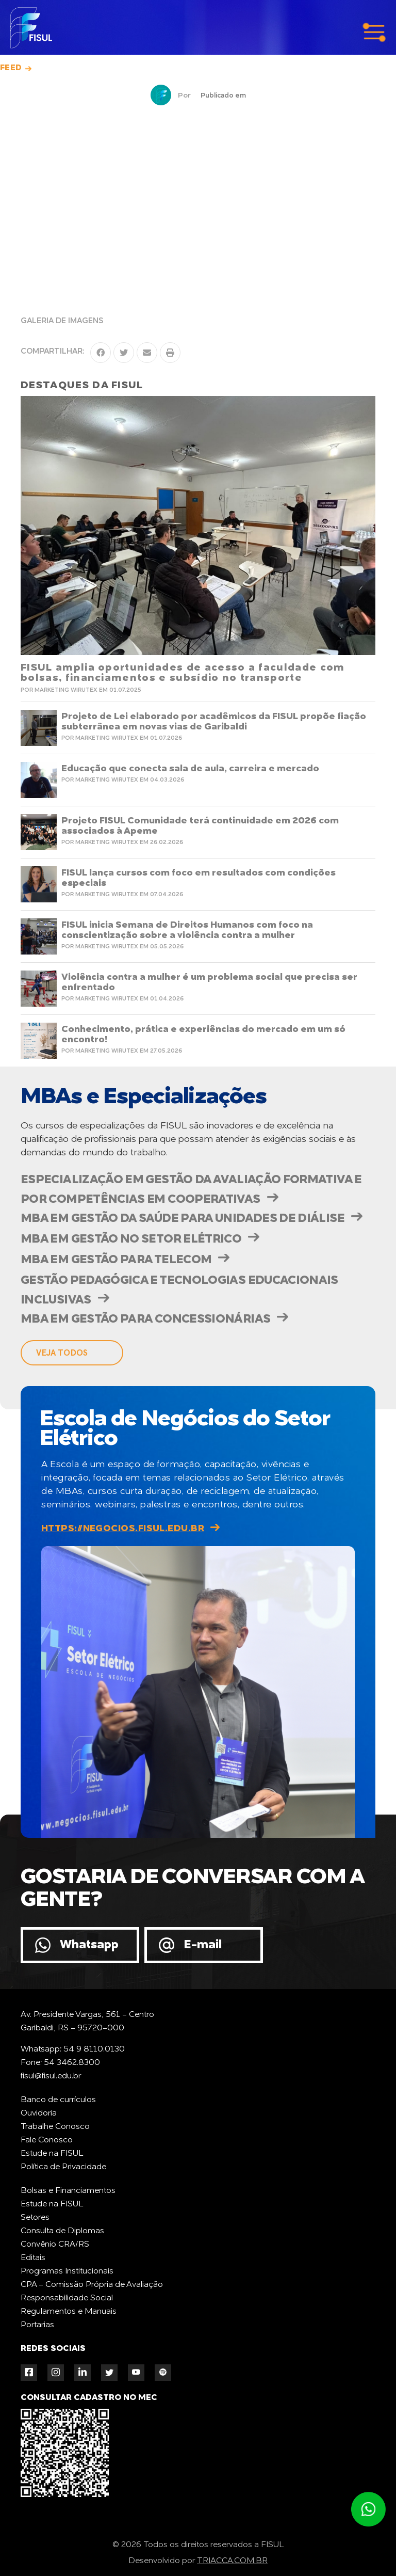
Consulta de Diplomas (62, 2231)
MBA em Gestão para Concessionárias (145, 1319)
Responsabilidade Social (67, 2298)
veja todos (62, 1352)
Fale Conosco (47, 2140)
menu (374, 32)
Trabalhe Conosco (55, 2127)
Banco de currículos (58, 2100)
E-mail (203, 1945)
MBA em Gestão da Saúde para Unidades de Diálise (182, 1219)
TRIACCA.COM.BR (232, 2561)
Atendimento (368, 2509)
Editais (33, 2258)
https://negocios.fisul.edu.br (122, 1528)
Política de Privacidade (63, 2167)
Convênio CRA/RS (55, 2244)
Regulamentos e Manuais (69, 2312)
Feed (11, 68)
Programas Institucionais (67, 2271)
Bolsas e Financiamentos (68, 2191)
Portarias (37, 2325)
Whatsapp (89, 1945)
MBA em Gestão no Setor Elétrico (131, 1239)
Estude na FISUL (52, 2154)
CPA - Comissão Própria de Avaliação (92, 2285)
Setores (35, 2218)
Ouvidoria (39, 2113)
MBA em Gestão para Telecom (116, 1260)
